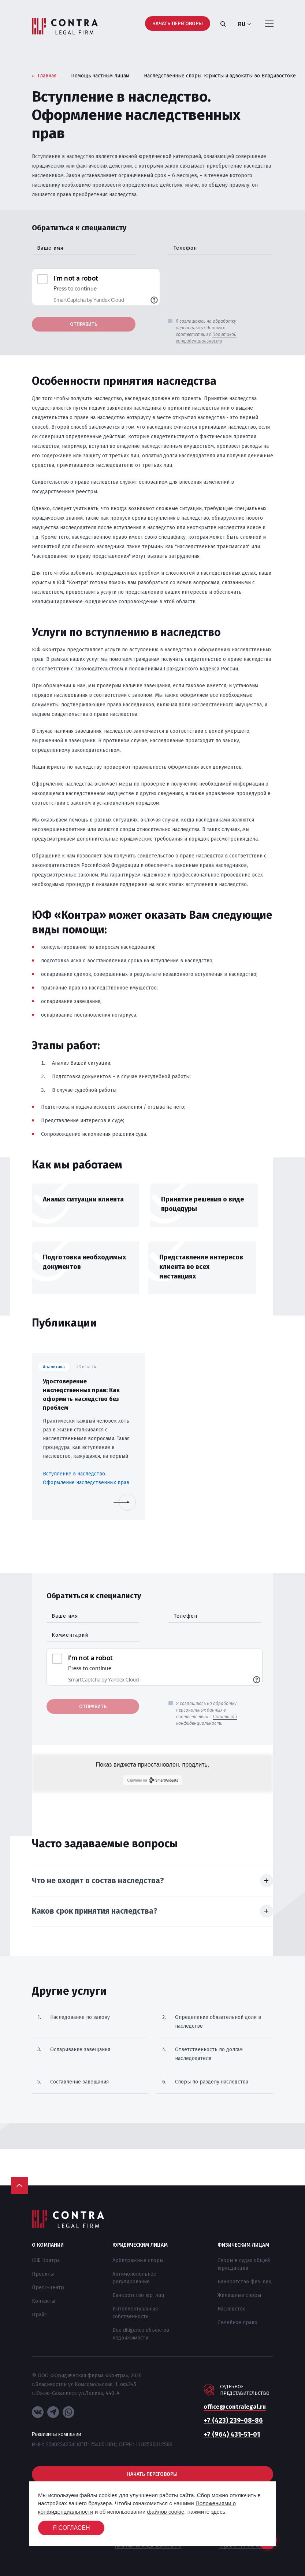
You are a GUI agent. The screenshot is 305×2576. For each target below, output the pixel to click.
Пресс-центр (48, 2287)
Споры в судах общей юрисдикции (243, 2264)
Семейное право (237, 2322)
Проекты (43, 2274)
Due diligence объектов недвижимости (140, 2334)
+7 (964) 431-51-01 (232, 2434)
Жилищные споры (239, 2295)
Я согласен (71, 2528)
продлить (195, 1764)
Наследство (231, 2309)
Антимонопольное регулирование (134, 2278)
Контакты (43, 2301)
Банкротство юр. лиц (138, 2295)
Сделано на (152, 1780)
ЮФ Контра (46, 2260)
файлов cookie (166, 2512)
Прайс (39, 2315)
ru (244, 24)
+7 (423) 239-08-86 (233, 2420)
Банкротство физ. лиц (244, 2282)
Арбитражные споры (137, 2260)
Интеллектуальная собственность (135, 2313)
